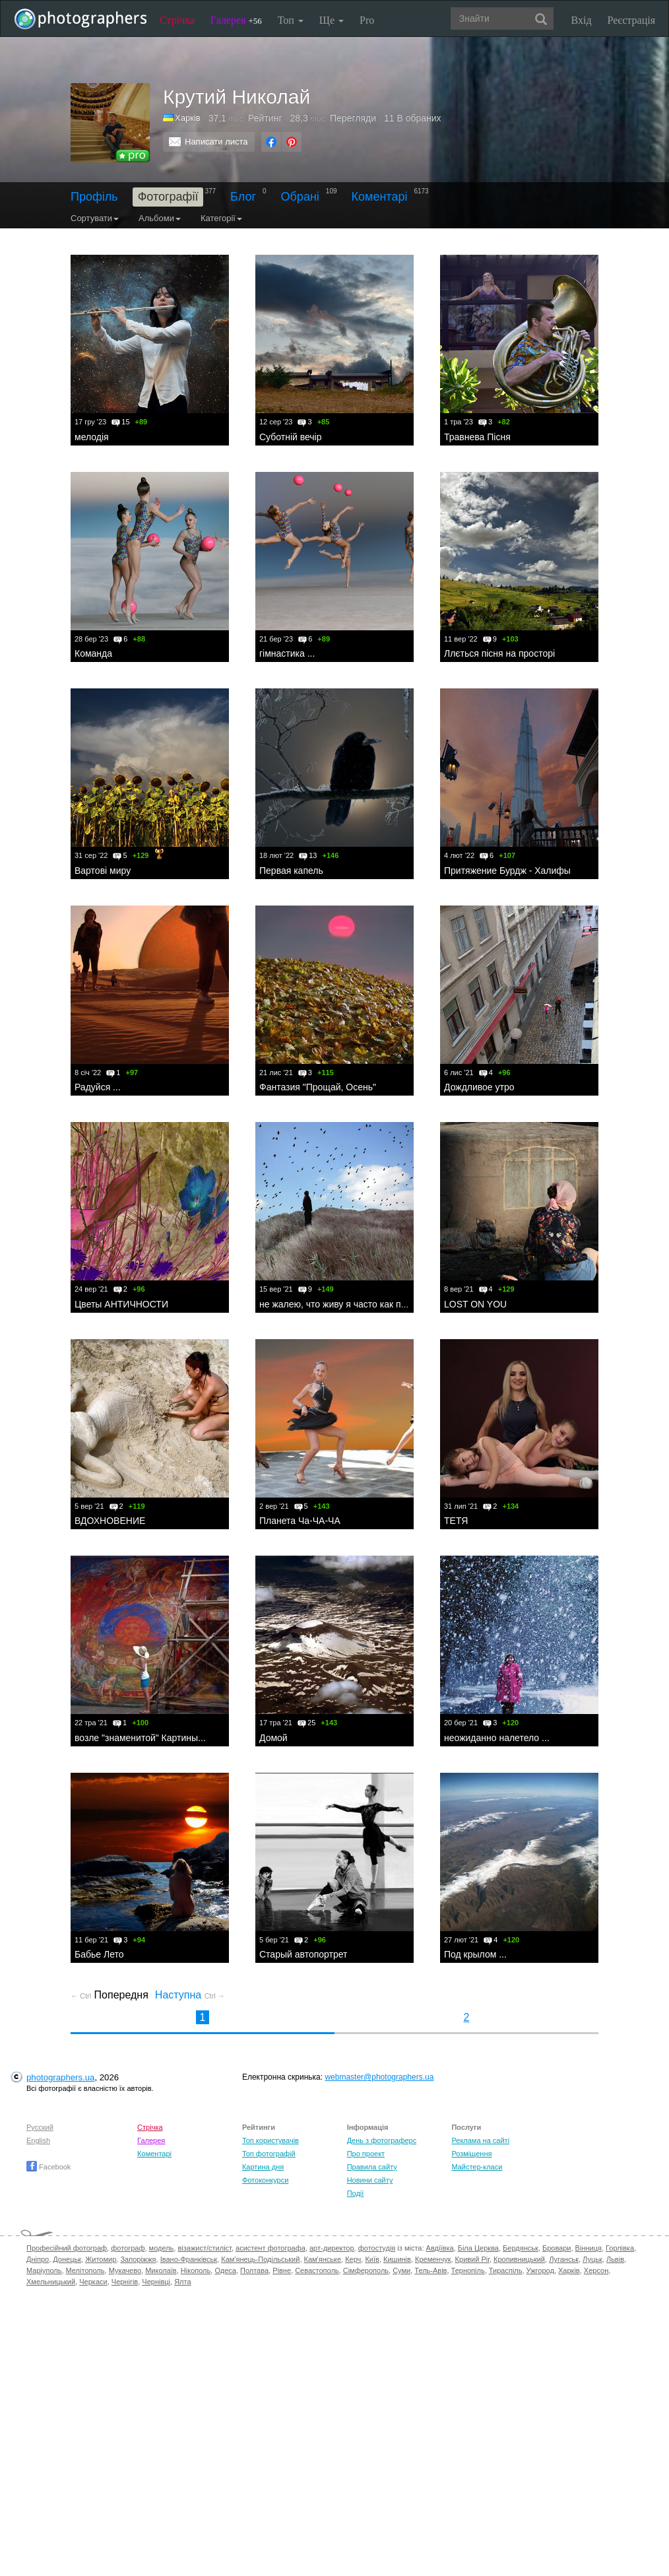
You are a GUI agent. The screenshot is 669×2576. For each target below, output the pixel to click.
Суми (401, 2270)
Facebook (48, 2167)
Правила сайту (372, 2167)
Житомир (100, 2259)
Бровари (556, 2248)
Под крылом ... (475, 1954)
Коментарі (380, 196)
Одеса (225, 2270)
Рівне (281, 2270)
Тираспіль (506, 2270)
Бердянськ (520, 2248)
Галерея (236, 20)
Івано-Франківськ (188, 2259)
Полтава (254, 2270)
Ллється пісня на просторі (499, 653)
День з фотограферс (382, 2140)
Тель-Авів (430, 2270)
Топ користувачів (270, 2140)
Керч (353, 2259)
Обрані (300, 196)
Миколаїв (161, 2270)
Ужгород (540, 2270)
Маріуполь (43, 2270)
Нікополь (195, 2270)
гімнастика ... (287, 653)
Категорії (221, 218)
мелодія (92, 437)
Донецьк (67, 2259)
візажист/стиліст (204, 2248)
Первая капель (291, 870)
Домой (273, 1738)
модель (161, 2248)
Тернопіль (468, 2270)
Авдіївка (440, 2248)
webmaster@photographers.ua (379, 2077)
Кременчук (433, 2259)
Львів (615, 2259)
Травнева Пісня (477, 437)
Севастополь (316, 2270)
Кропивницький (519, 2259)
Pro (367, 20)
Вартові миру (103, 870)
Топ (290, 20)
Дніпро (37, 2259)
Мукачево (125, 2270)
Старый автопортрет (303, 1954)
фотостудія (377, 2248)
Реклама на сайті (480, 2140)
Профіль (94, 196)
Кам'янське (323, 2259)
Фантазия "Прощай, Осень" (317, 1087)
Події (355, 2193)
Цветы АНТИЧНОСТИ (121, 1304)
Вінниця (588, 2248)
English (38, 2140)
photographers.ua (60, 2077)
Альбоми (160, 218)
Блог (243, 196)
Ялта (182, 2282)
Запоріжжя (138, 2259)
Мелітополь (85, 2270)
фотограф (127, 2248)
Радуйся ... (98, 1087)
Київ (372, 2259)
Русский (39, 2127)
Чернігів (125, 2282)
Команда (93, 653)
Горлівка (620, 2248)
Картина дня (263, 2167)
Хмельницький (50, 2282)
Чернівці (156, 2282)
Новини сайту (370, 2180)
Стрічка (177, 20)
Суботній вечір (290, 437)
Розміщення (471, 2154)
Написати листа (216, 142)
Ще (331, 20)
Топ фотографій (269, 2154)
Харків (569, 2270)
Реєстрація (631, 20)
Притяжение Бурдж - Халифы (507, 870)
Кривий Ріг (472, 2259)
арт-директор (331, 2248)
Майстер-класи (476, 2167)
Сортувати (95, 218)
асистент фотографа (270, 2248)
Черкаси (93, 2282)
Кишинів (397, 2259)
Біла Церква (478, 2248)
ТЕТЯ (456, 1520)
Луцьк (592, 2259)
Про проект (366, 2154)
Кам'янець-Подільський (260, 2259)
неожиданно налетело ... (497, 1738)
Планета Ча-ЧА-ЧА (299, 1520)
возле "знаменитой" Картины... (140, 1738)
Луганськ (564, 2259)
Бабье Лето (99, 1954)
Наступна (190, 1994)
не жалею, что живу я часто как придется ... (352, 1304)
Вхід (581, 20)
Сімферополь (366, 2270)
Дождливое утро (479, 1087)
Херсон (596, 2270)
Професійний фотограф (66, 2248)
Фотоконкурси (265, 2180)
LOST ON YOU (475, 1304)
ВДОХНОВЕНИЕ (110, 1520)
